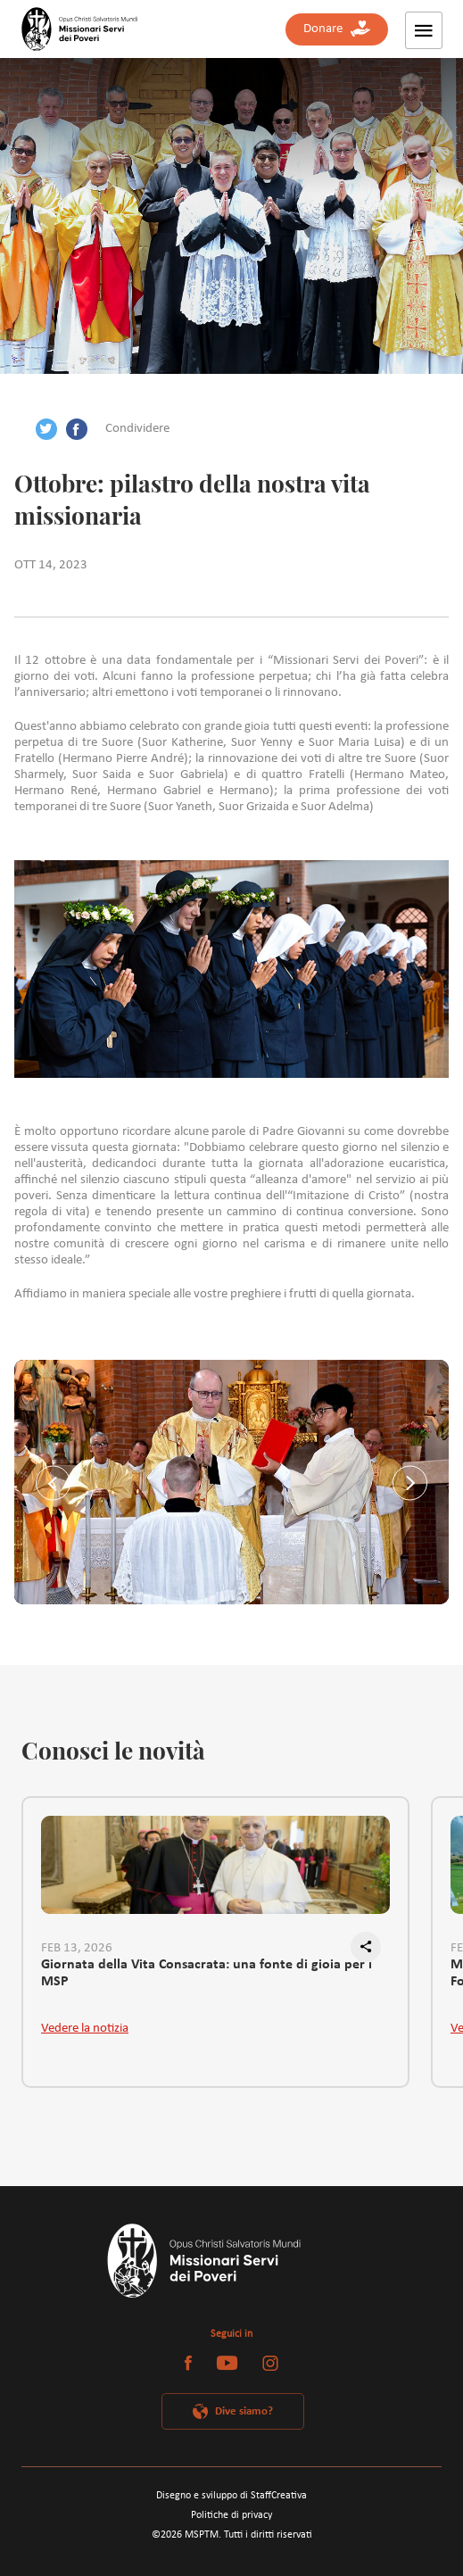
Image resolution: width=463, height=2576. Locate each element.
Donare (336, 29)
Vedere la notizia (84, 2028)
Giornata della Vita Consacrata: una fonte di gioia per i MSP (206, 1974)
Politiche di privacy (231, 2515)
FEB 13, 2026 (76, 1948)
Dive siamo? (244, 2411)
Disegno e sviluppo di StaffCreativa (231, 2495)
